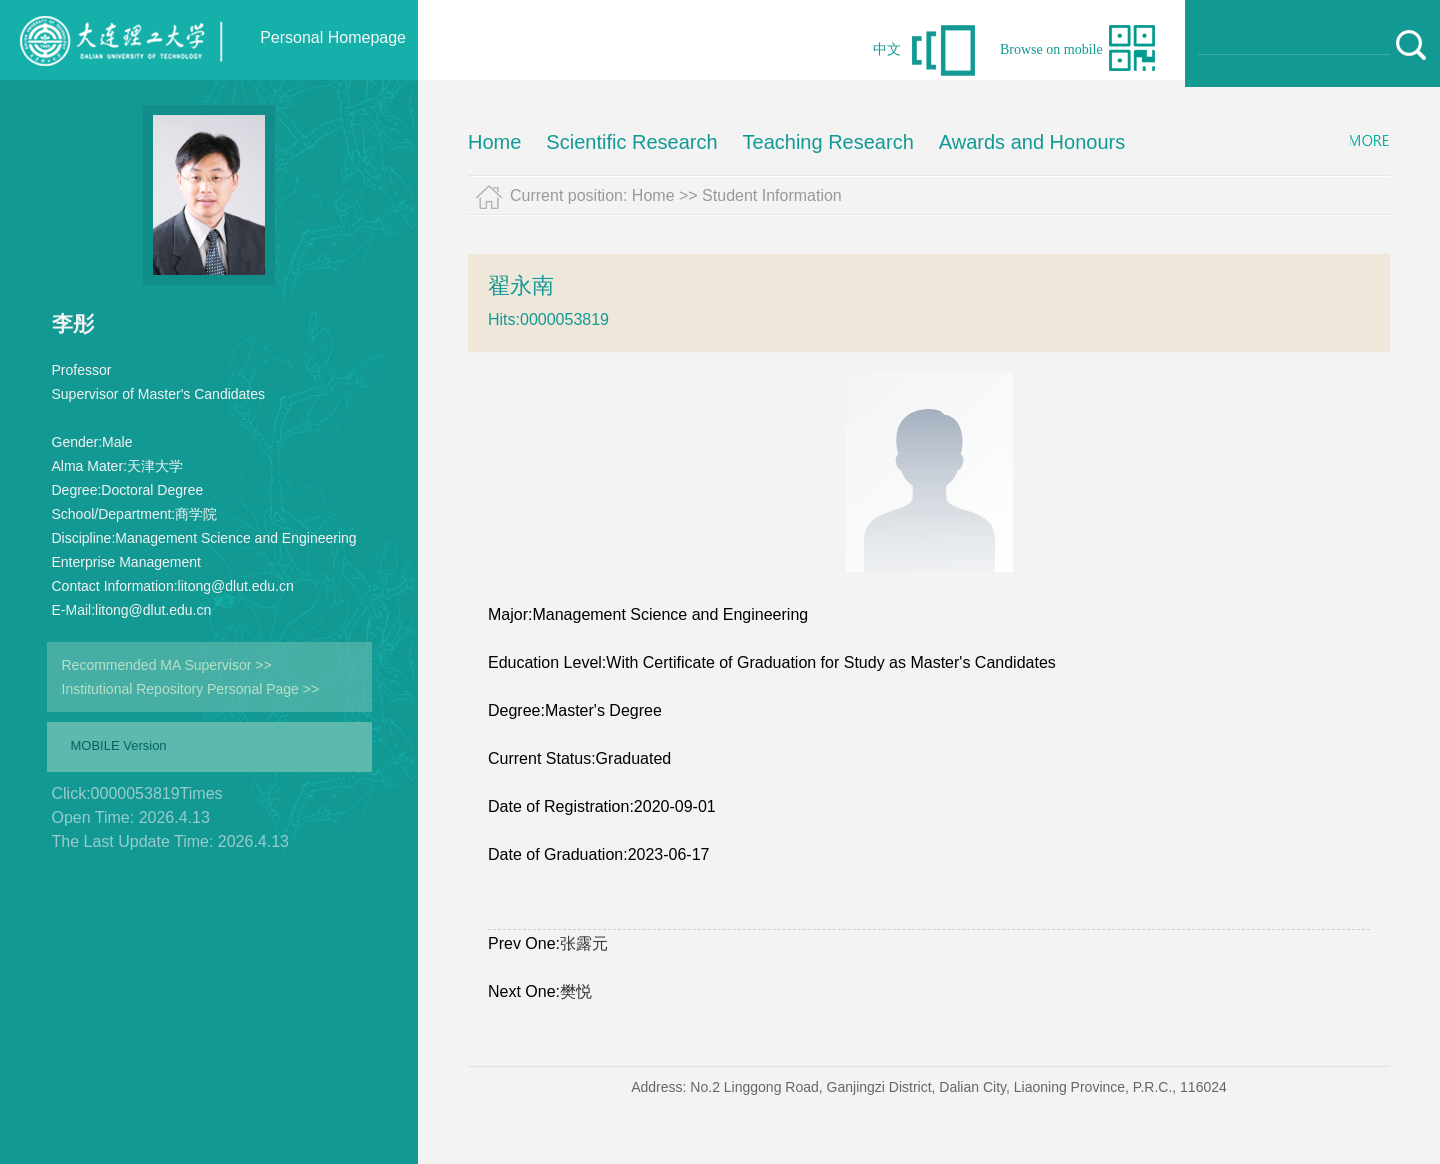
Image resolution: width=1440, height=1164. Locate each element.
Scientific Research (631, 142)
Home (494, 142)
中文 (887, 49)
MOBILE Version (119, 745)
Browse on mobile (1051, 49)
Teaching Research (828, 142)
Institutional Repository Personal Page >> (191, 689)
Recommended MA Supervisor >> (167, 665)
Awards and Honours (1032, 142)
